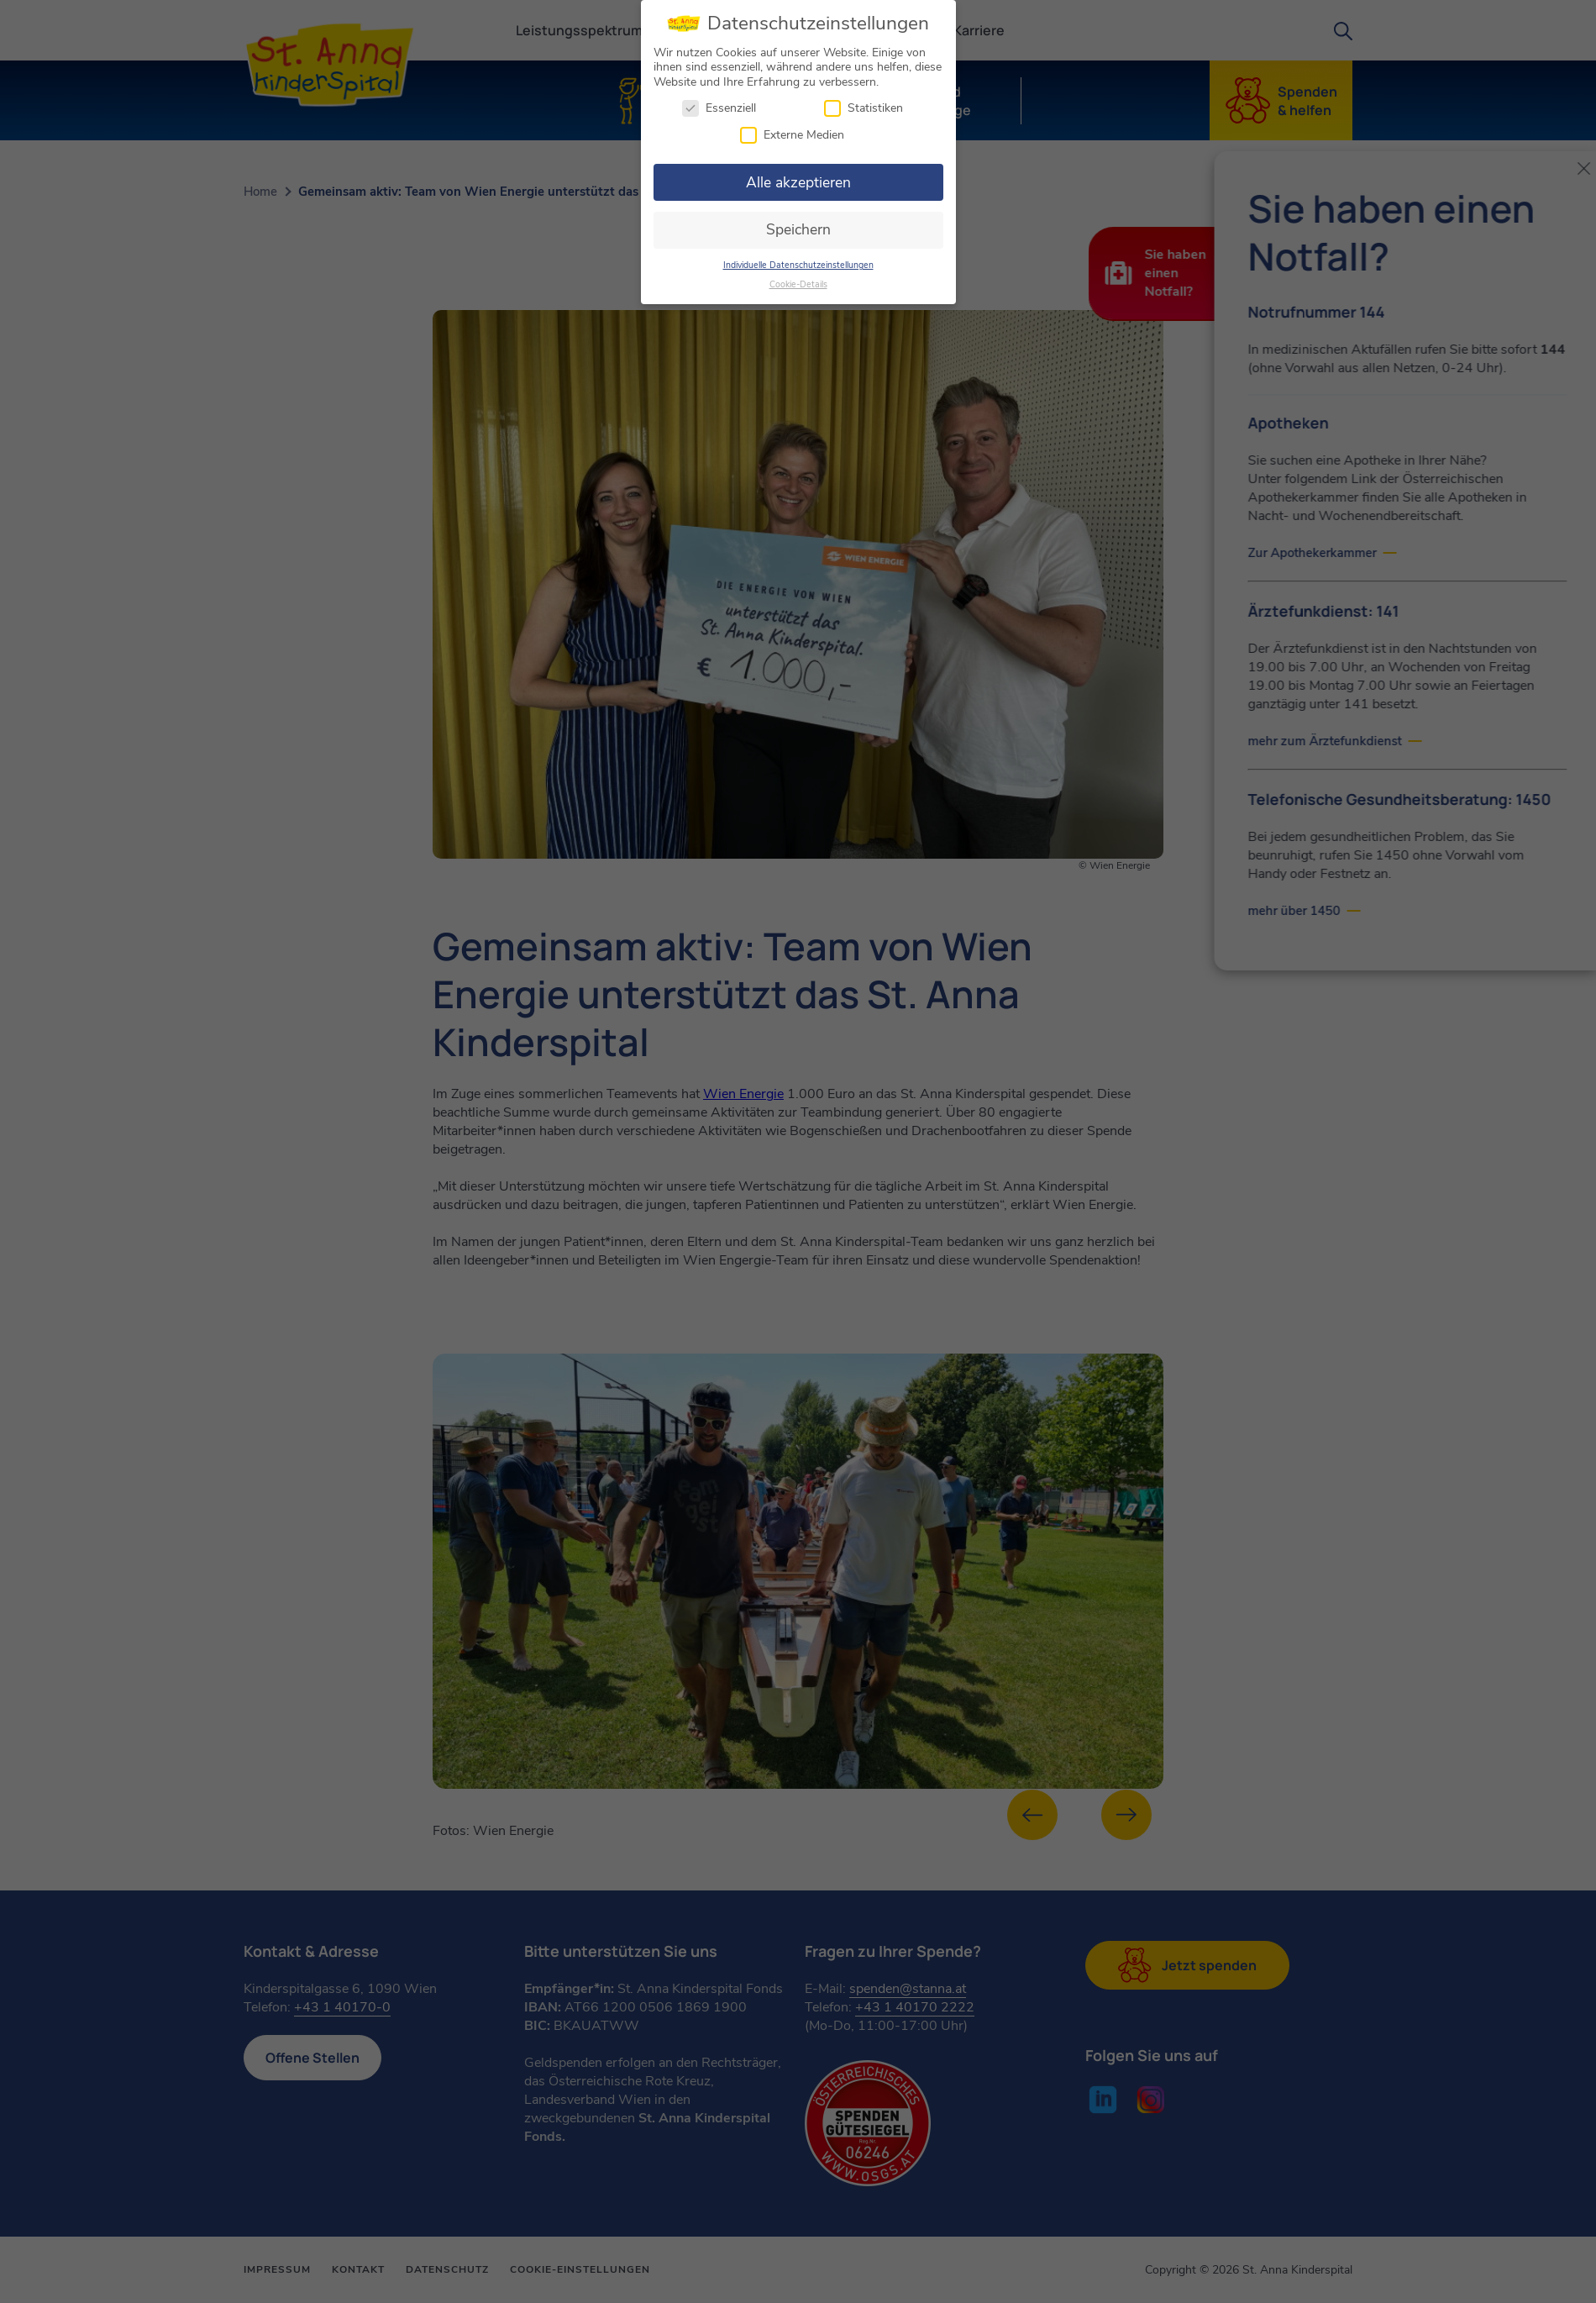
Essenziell (719, 105)
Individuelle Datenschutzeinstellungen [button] (798, 261)
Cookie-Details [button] (798, 280)
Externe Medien (792, 131)
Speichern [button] (798, 226)
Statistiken (863, 105)
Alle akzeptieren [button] (798, 178)
